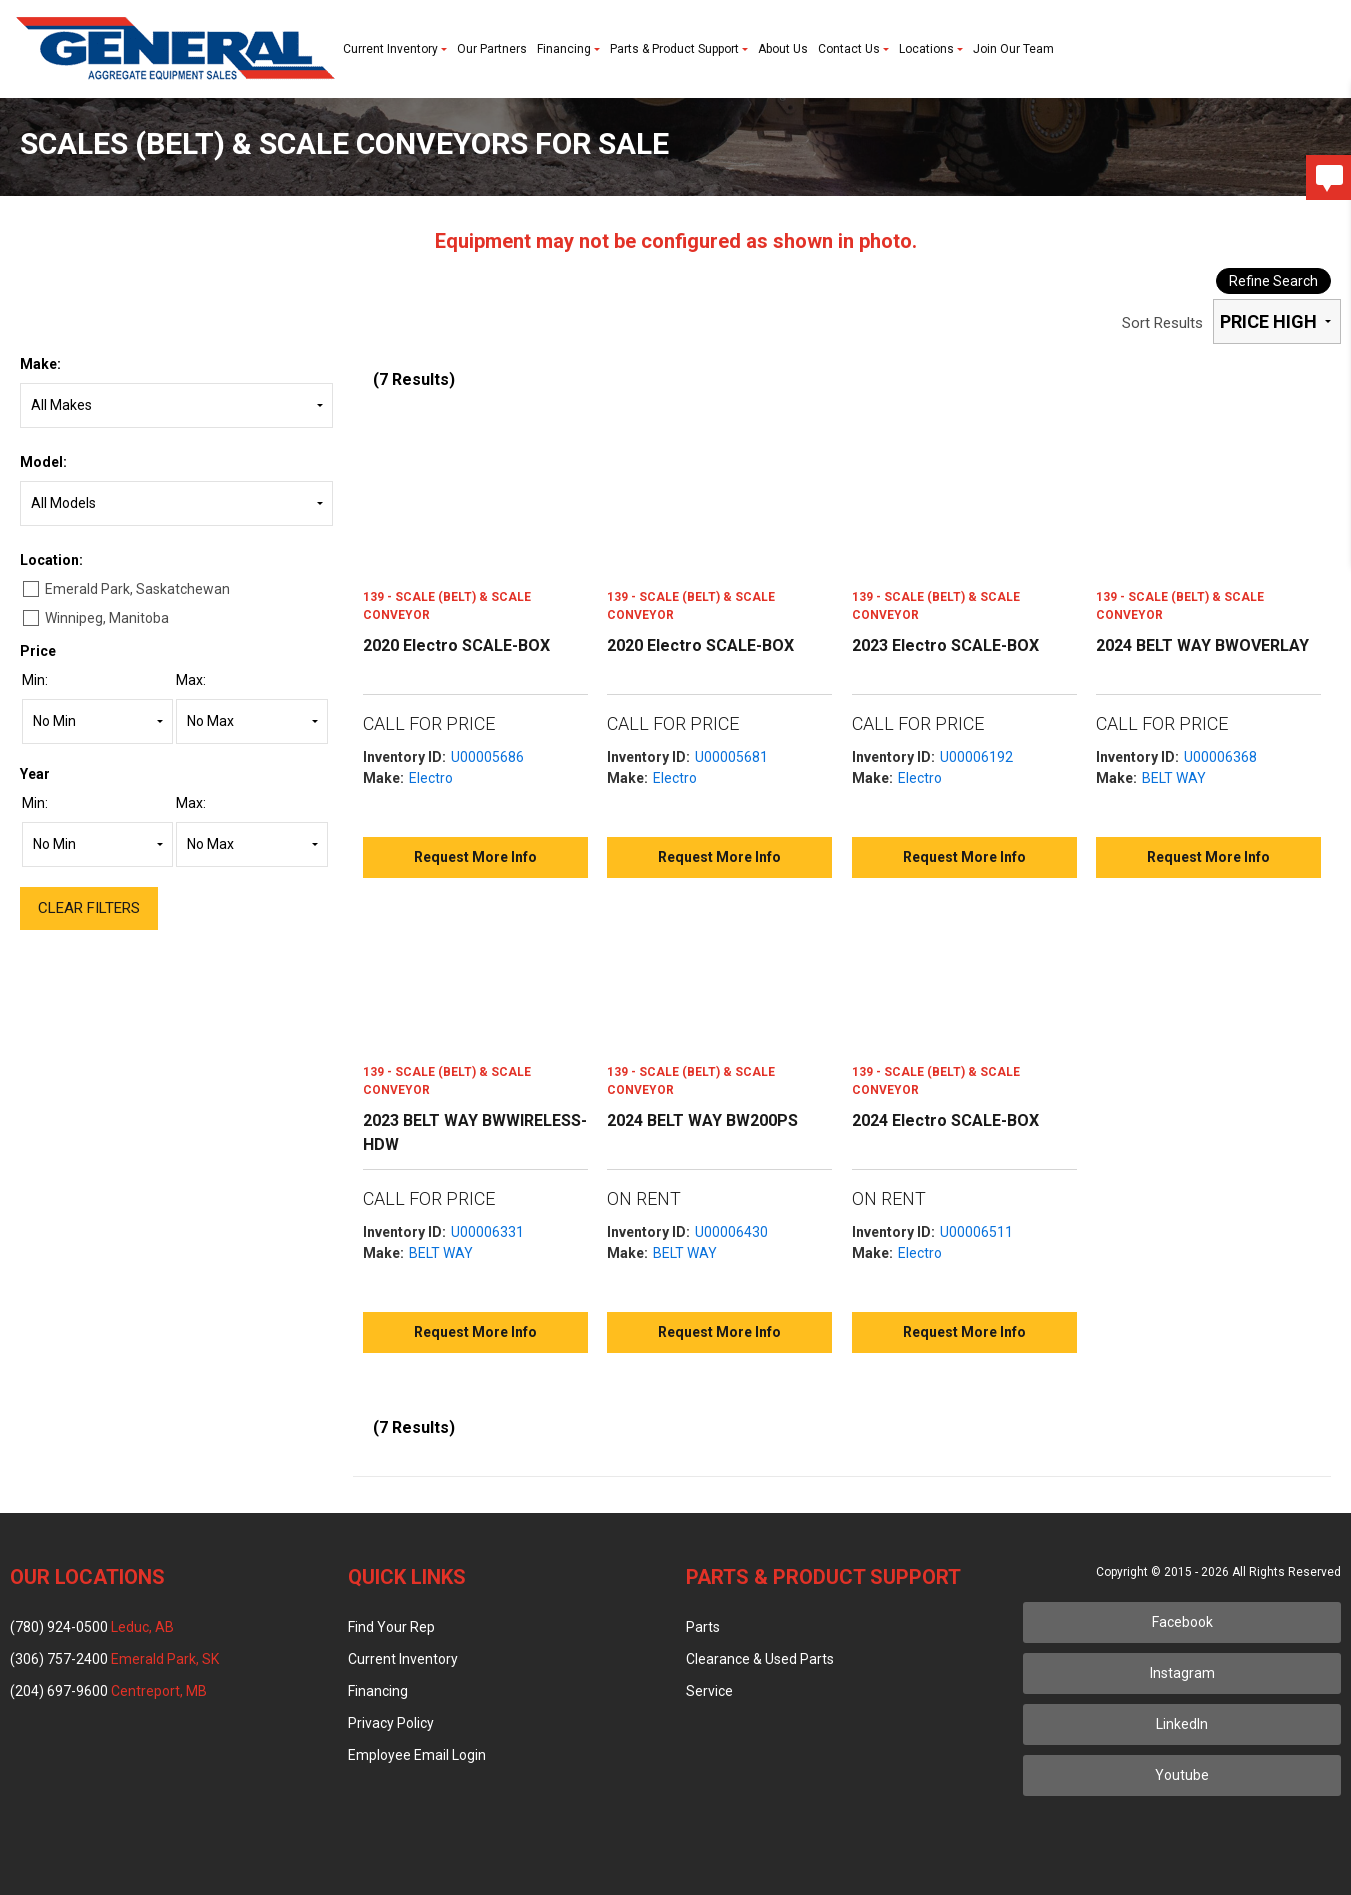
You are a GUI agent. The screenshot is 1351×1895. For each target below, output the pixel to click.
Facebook (1182, 1622)
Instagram (1182, 1673)
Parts (703, 1627)
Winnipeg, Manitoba (107, 618)
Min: (35, 680)
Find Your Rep (391, 1627)
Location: (51, 560)
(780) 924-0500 (92, 1627)
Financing (568, 49)
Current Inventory (395, 49)
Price (38, 651)
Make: (40, 364)
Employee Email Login (417, 1755)
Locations (931, 49)
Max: (191, 680)
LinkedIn (1182, 1724)
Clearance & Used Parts (760, 1659)
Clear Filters (89, 908)
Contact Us (853, 49)
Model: (43, 462)
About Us (783, 49)
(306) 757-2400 (114, 1659)
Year (35, 774)
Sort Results (1162, 323)
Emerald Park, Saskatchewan (137, 589)
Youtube (1182, 1775)
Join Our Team (1013, 49)
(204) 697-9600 (108, 1691)
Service (709, 1691)
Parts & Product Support (679, 49)
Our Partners (492, 49)
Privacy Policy (391, 1723)
